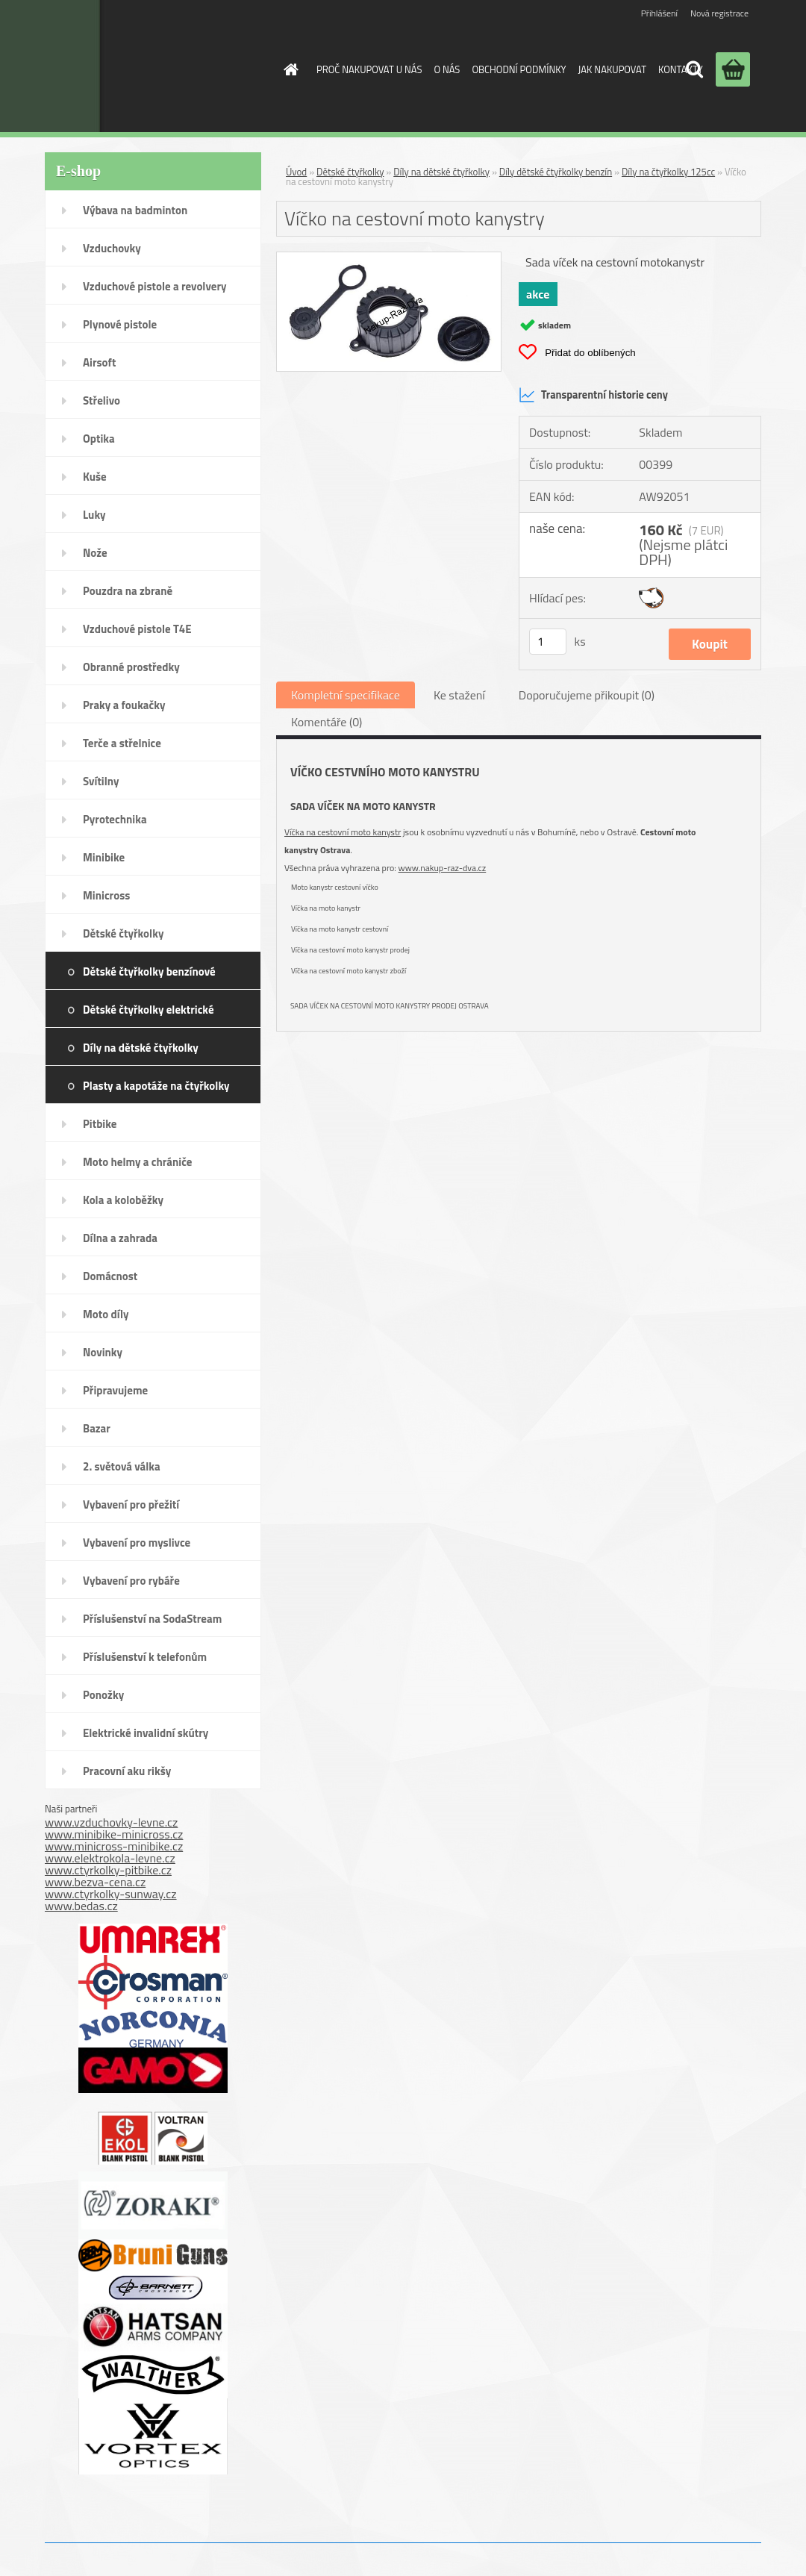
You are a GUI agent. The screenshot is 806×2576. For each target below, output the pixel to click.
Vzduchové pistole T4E (137, 628)
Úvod (296, 171)
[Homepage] (288, 69)
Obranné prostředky (131, 667)
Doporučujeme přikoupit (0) (587, 695)
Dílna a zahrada (120, 1238)
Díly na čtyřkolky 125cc (668, 171)
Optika (99, 438)
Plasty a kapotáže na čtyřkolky (156, 1085)
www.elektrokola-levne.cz (110, 1858)
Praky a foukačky (124, 705)
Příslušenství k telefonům (145, 1656)
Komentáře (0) (326, 722)
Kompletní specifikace (345, 695)
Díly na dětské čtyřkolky (141, 1047)
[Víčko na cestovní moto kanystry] (389, 258)
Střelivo (101, 400)
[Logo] (144, 66)
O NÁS (447, 69)
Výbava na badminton (135, 210)
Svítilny (101, 781)
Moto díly (105, 1314)
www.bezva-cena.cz (95, 1882)
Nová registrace (719, 13)
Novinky (102, 1352)
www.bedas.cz (81, 1906)
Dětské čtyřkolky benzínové (149, 971)
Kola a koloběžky (123, 1200)
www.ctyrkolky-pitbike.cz (108, 1870)
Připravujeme (115, 1390)
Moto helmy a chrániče (137, 1161)
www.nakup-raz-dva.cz (443, 868)
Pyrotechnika (115, 819)
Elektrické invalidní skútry (145, 1732)
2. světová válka (121, 1466)
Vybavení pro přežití (131, 1504)
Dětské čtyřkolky (123, 933)
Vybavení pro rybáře (131, 1580)
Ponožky (103, 1694)
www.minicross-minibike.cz (114, 1846)
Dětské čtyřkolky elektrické (148, 1009)
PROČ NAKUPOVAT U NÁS (369, 69)
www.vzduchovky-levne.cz (111, 1822)
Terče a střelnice (122, 743)
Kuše (95, 476)
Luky (94, 514)
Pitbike (99, 1123)
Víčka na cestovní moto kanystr (342, 832)
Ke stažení (459, 695)
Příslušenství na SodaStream (152, 1618)
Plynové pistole (120, 324)
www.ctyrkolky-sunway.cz (111, 1894)
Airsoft (99, 362)
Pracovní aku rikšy (127, 1771)
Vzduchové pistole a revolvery (155, 286)
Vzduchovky (112, 248)
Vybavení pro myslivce (136, 1542)
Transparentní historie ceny (593, 395)
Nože (95, 552)
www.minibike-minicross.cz (114, 1834)
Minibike (104, 857)
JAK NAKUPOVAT (612, 69)
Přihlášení (659, 13)
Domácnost (110, 1276)
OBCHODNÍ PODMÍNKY (519, 69)
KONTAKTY (680, 69)
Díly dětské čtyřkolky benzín (555, 171)
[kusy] (547, 642)
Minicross (106, 895)
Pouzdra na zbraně (127, 590)
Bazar (96, 1428)
